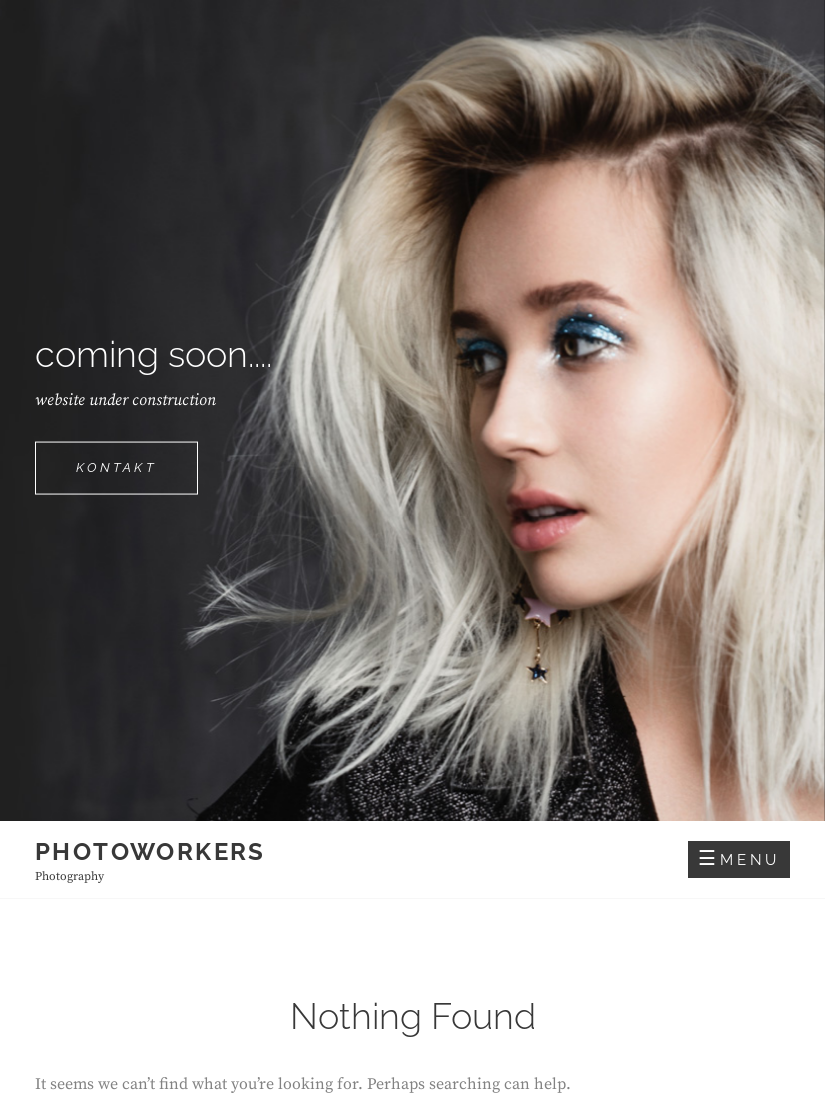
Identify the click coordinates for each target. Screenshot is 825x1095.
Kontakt (137, 475)
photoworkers (150, 851)
